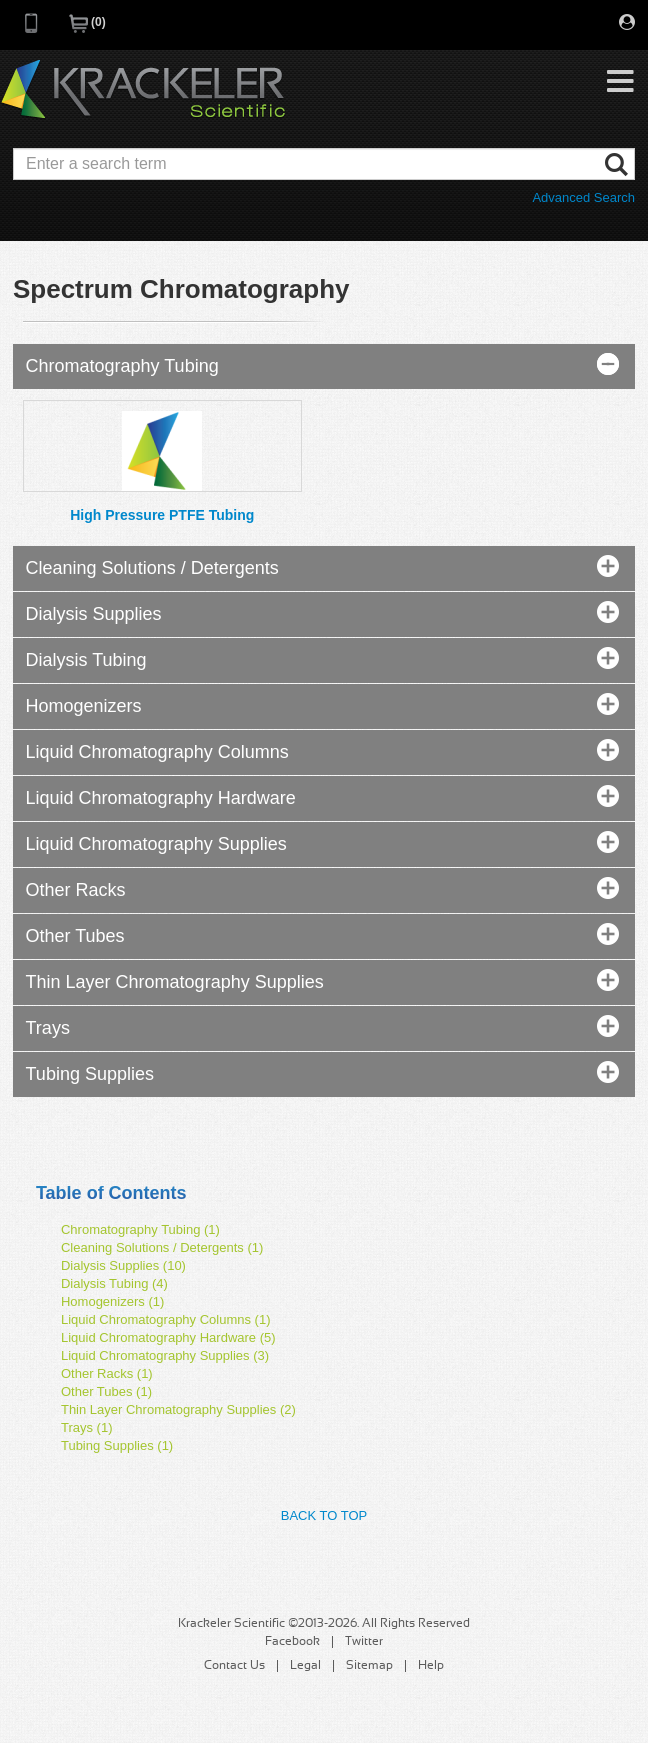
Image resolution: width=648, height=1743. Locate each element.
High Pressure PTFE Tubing (162, 515)
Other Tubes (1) (106, 1391)
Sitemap (369, 1666)
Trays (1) (87, 1427)
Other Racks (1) (107, 1373)
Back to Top (324, 1515)
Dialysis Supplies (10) (123, 1265)
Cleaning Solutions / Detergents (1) (162, 1247)
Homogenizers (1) (112, 1301)
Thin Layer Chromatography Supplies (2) (178, 1409)
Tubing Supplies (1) (117, 1445)
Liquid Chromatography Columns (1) (166, 1319)
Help (431, 1666)
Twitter (364, 1642)
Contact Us (234, 1666)
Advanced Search (583, 197)
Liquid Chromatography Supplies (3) (165, 1355)
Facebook (292, 1642)
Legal (305, 1666)
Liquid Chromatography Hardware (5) (168, 1337)
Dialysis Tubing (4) (114, 1283)
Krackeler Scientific (143, 90)
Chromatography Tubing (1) (140, 1229)
